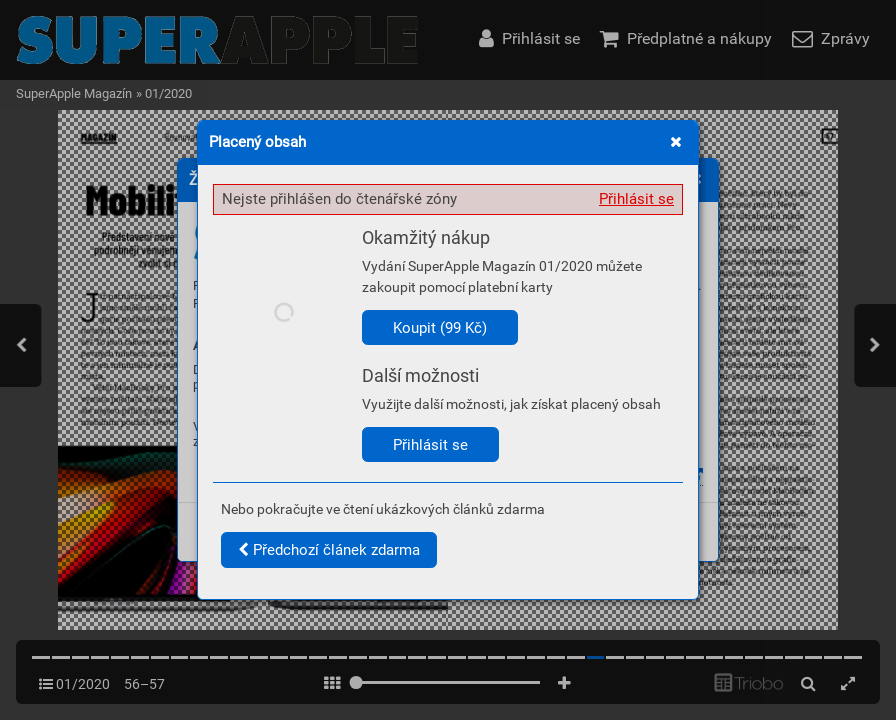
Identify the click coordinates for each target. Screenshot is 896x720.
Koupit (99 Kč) (440, 328)
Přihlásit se (636, 199)
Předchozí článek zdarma (329, 550)
